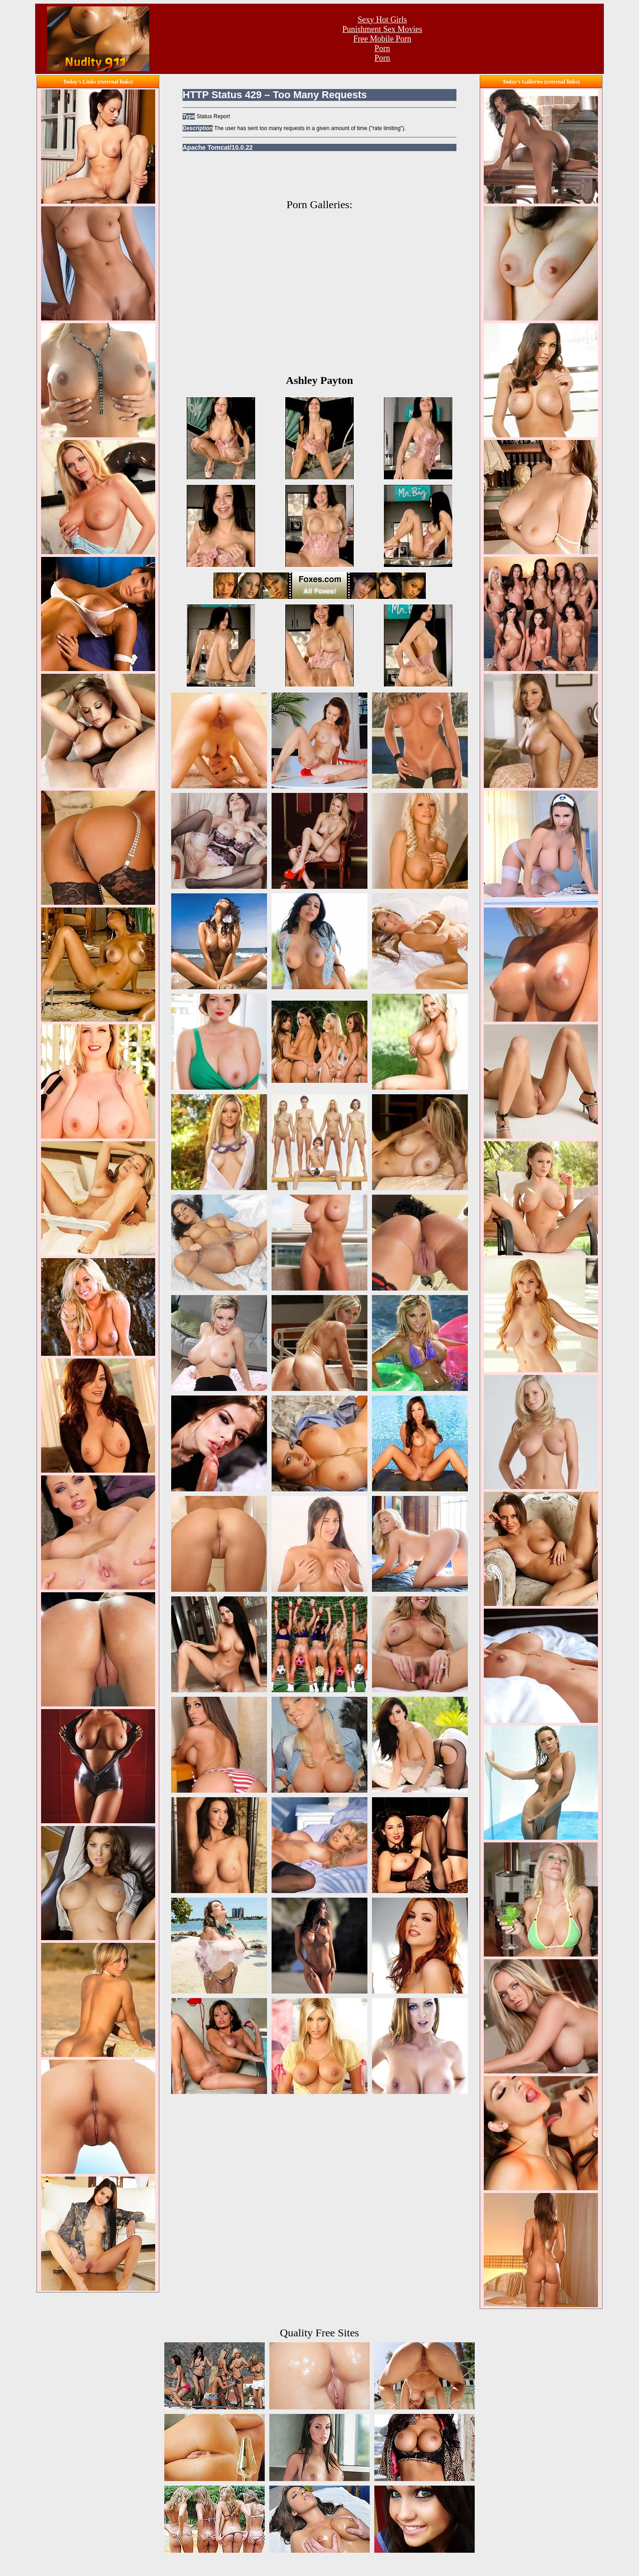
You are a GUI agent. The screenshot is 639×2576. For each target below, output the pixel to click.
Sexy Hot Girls (382, 19)
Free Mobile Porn (382, 38)
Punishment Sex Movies (382, 29)
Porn (382, 48)
